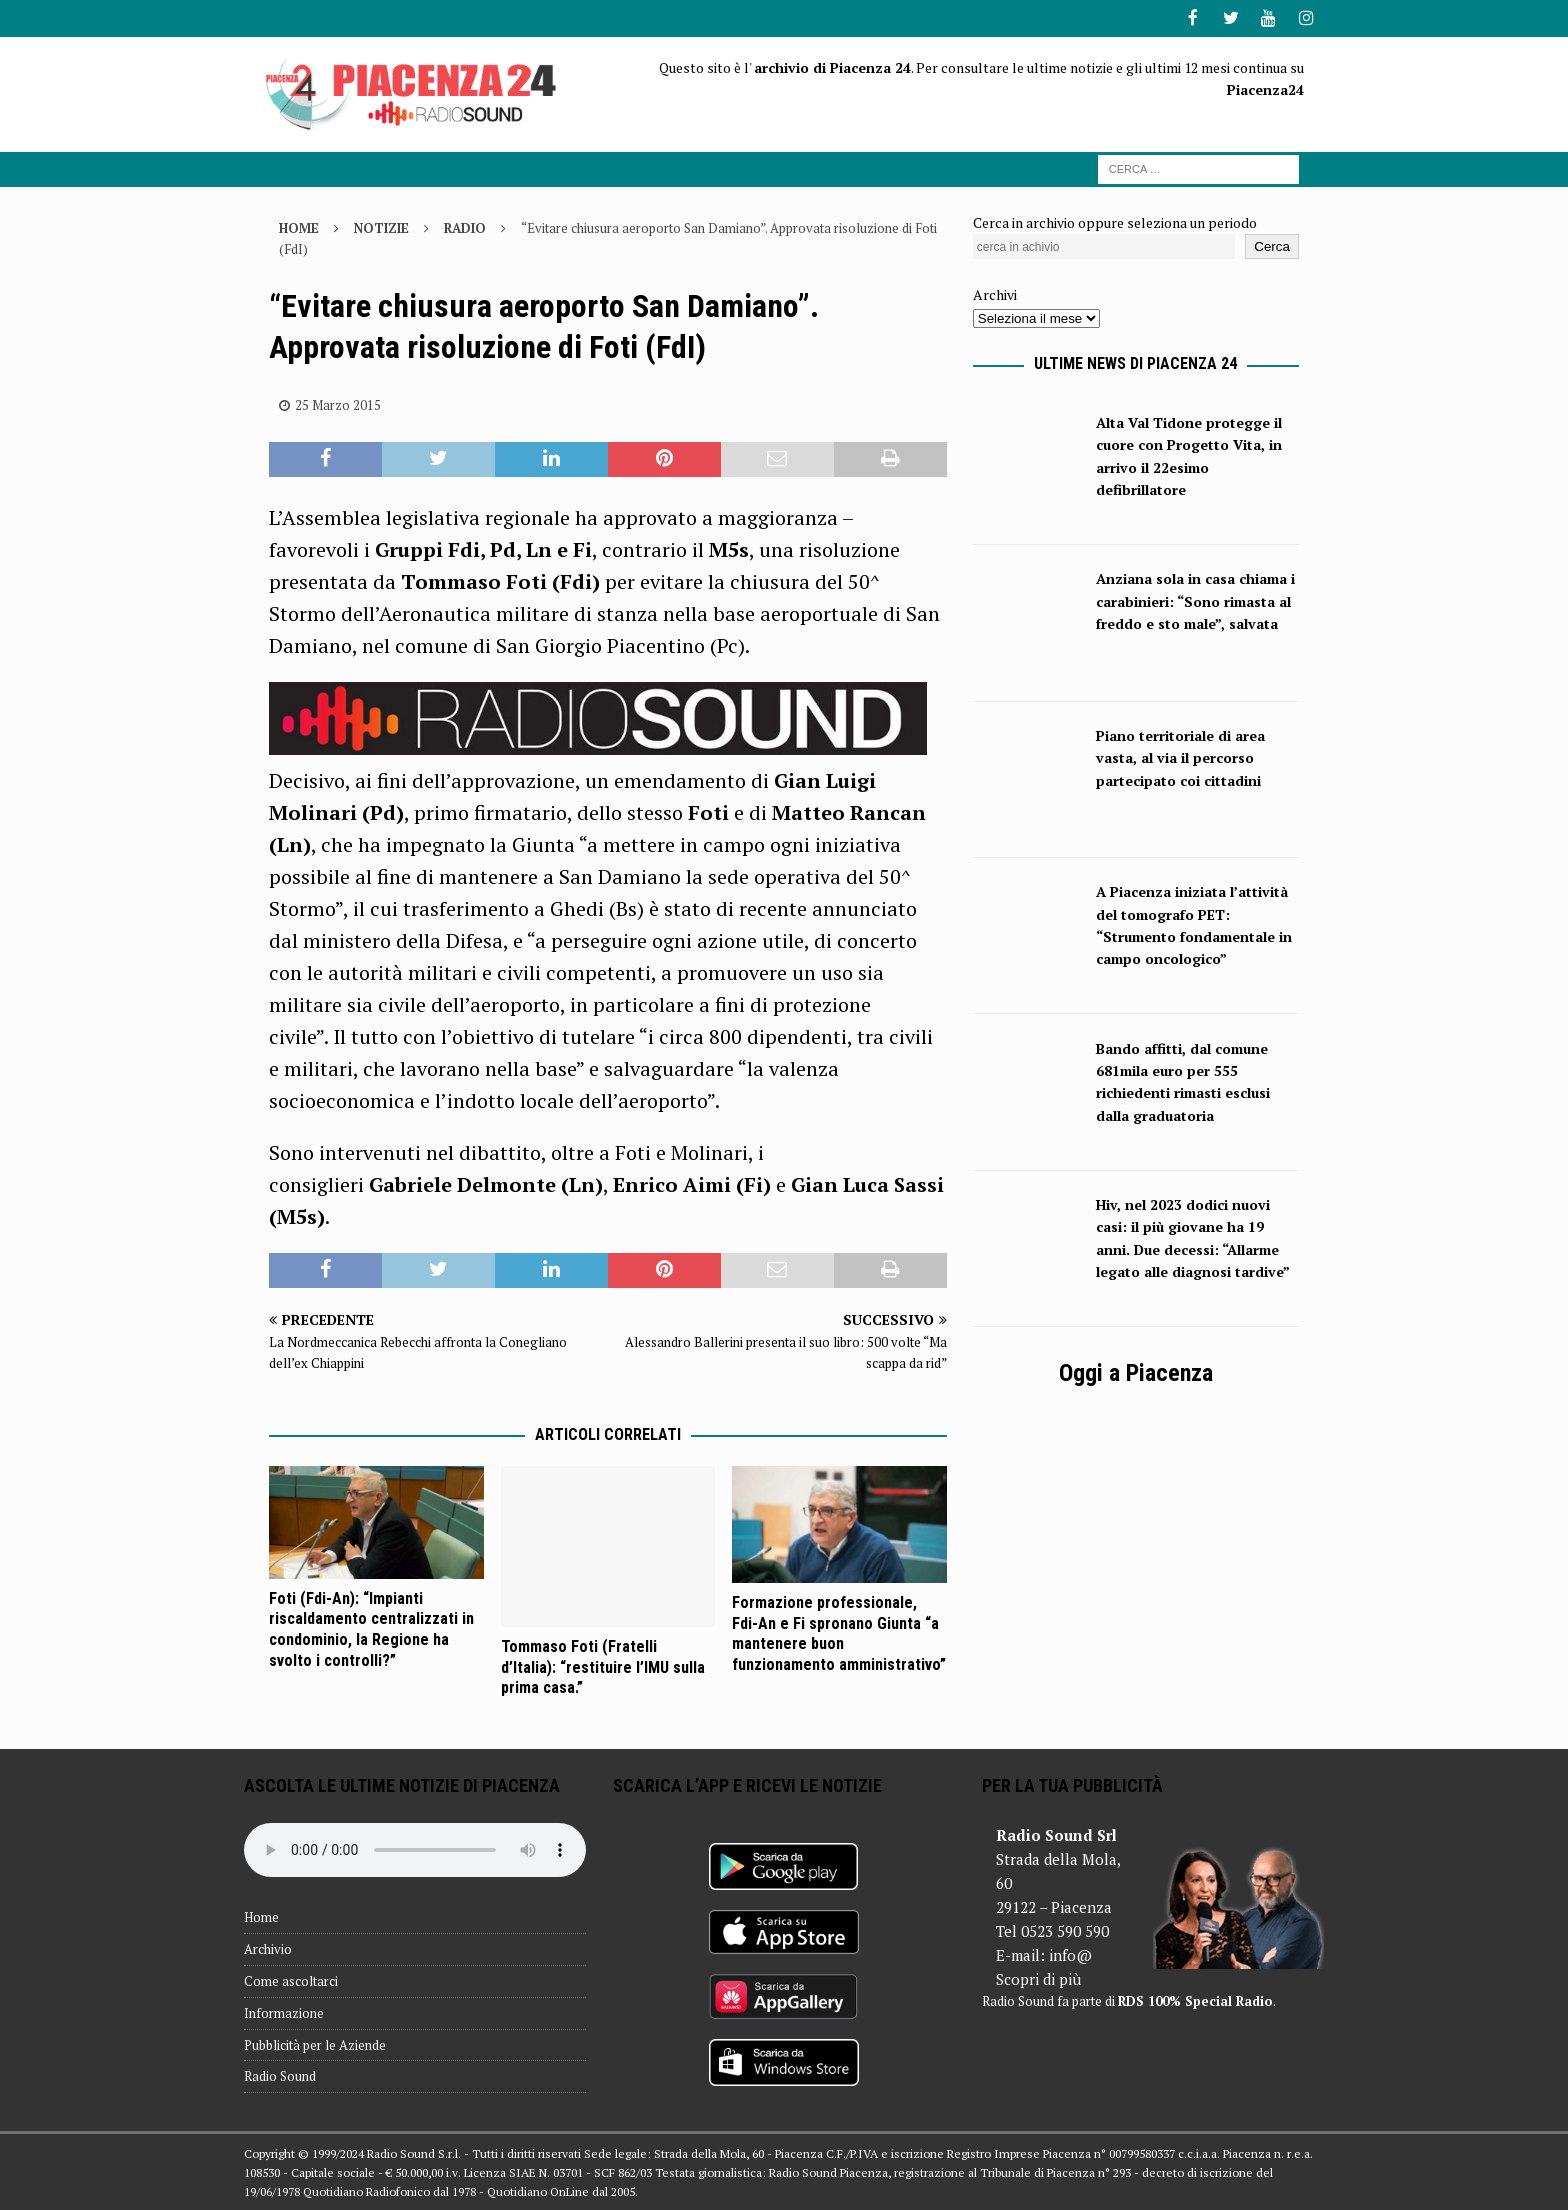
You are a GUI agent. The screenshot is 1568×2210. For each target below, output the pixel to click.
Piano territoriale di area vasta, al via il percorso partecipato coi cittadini (1180, 756)
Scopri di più (1038, 1977)
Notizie (381, 226)
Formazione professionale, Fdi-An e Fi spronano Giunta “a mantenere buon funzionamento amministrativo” (839, 1631)
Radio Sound (280, 2075)
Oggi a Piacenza (1136, 1372)
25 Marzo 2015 (338, 403)
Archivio (268, 1948)
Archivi (995, 293)
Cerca (1272, 245)
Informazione (284, 2011)
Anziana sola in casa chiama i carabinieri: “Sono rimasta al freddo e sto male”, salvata (1195, 600)
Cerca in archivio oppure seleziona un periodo (1115, 220)
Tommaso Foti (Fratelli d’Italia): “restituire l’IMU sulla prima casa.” (603, 1665)
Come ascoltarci (291, 1979)
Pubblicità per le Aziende (315, 2043)
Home (261, 1916)
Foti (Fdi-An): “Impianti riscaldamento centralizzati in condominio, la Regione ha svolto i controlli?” (371, 1627)
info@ (1070, 1953)
